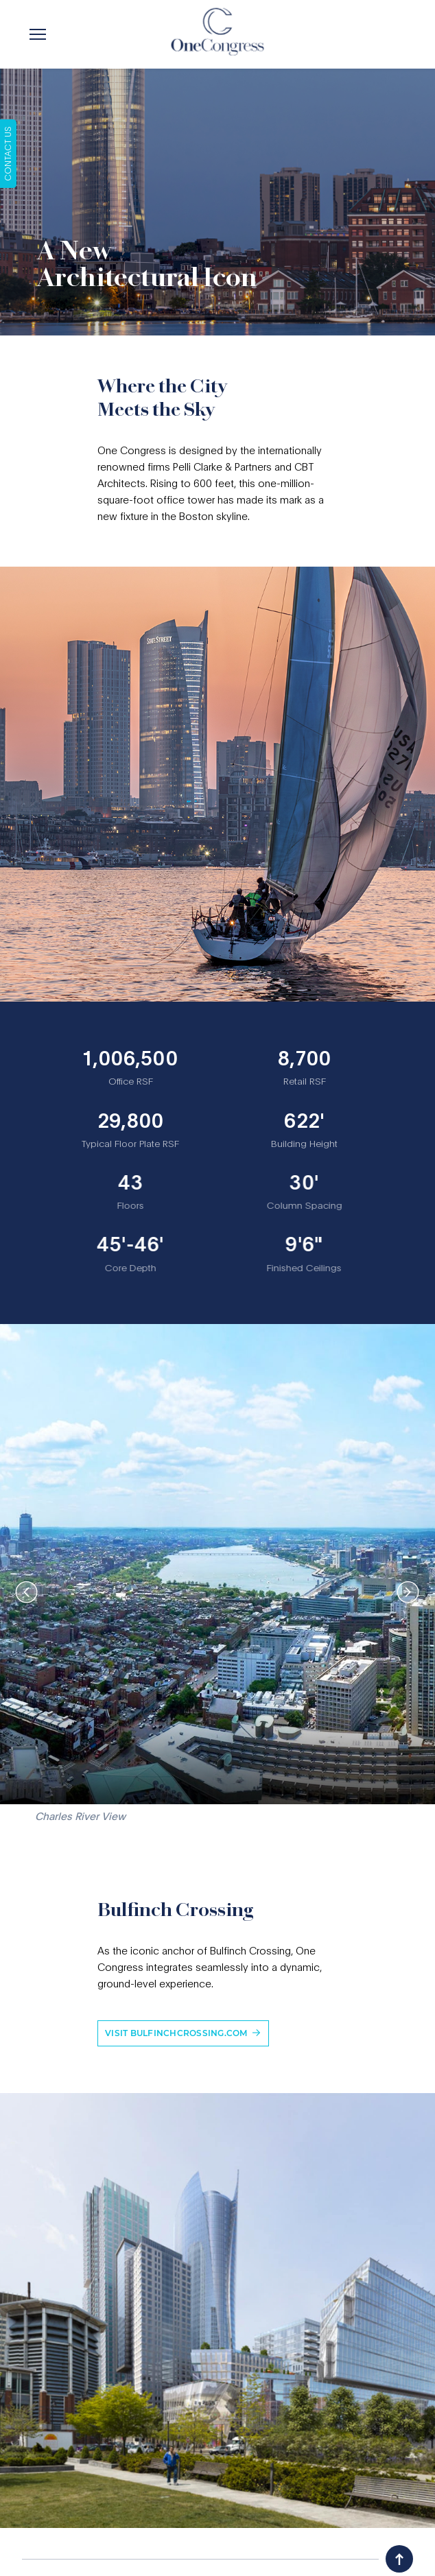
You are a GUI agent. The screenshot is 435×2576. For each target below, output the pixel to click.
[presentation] (26, 1593)
